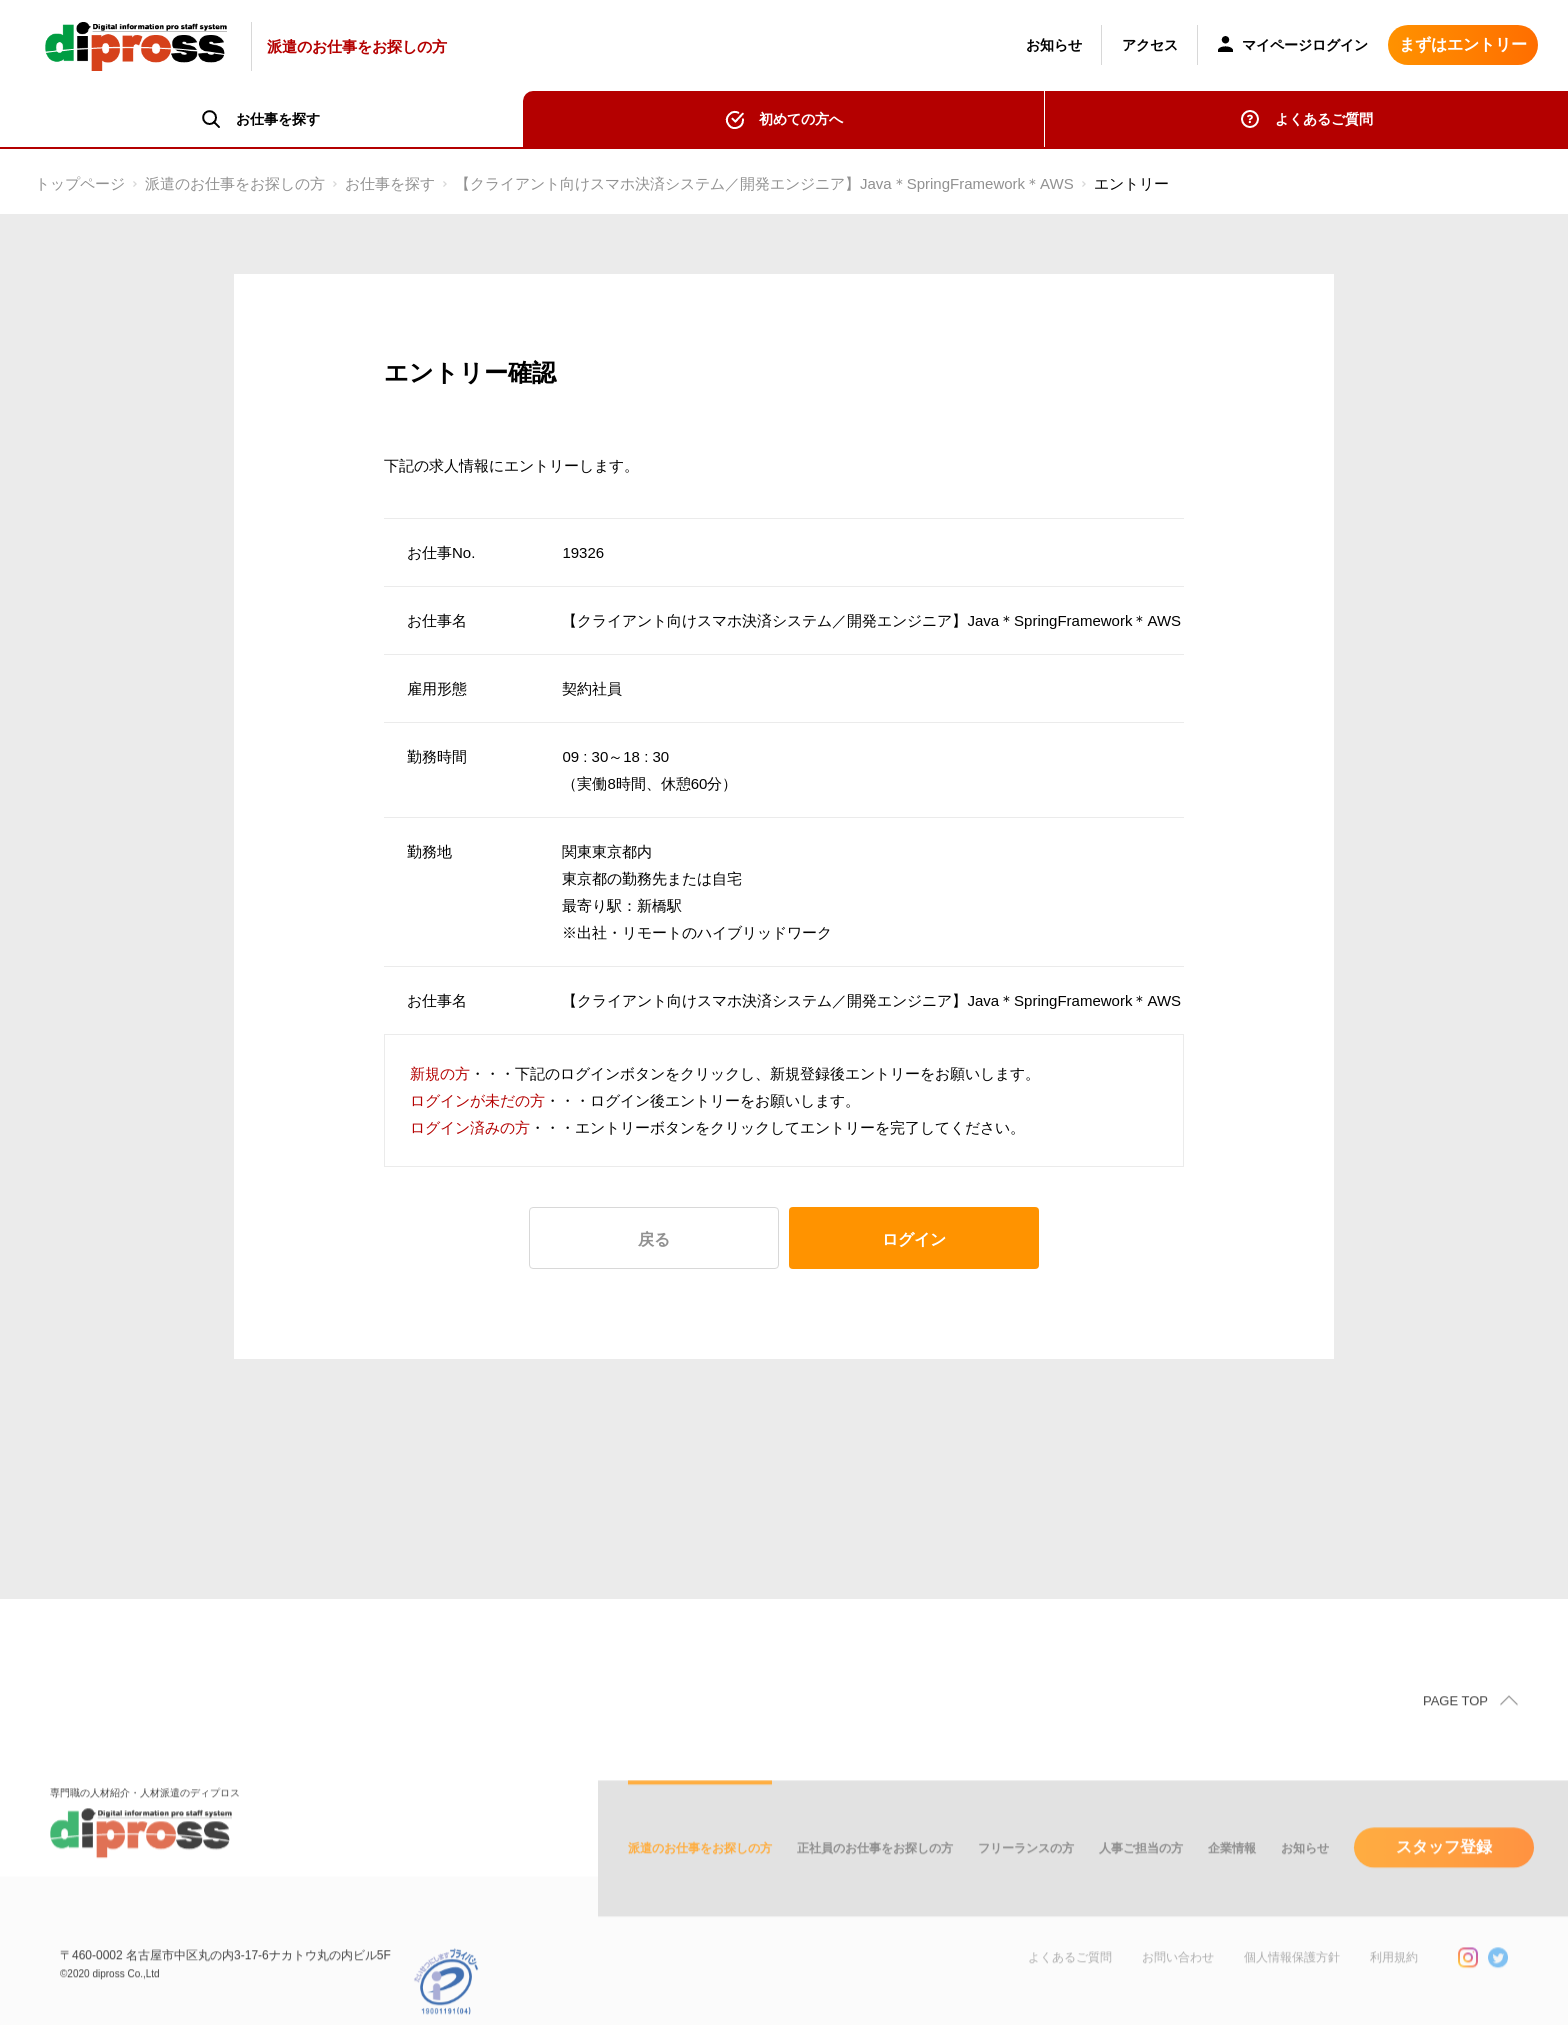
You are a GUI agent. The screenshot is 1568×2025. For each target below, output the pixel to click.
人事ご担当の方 (1141, 1887)
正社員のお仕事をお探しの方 (875, 1887)
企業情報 (1232, 1887)
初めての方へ (801, 119)
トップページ (80, 183)
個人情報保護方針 (1292, 1996)
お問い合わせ (1178, 1996)
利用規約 (1394, 1996)
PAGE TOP (1455, 1739)
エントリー (1131, 183)
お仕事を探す (390, 183)
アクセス (1150, 45)
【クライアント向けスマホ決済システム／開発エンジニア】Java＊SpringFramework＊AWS (764, 183)
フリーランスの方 (1026, 1887)
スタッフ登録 (1444, 1885)
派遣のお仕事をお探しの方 (235, 183)
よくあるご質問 (1324, 119)
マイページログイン (1293, 46)
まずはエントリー (1463, 44)
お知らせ (1054, 45)
